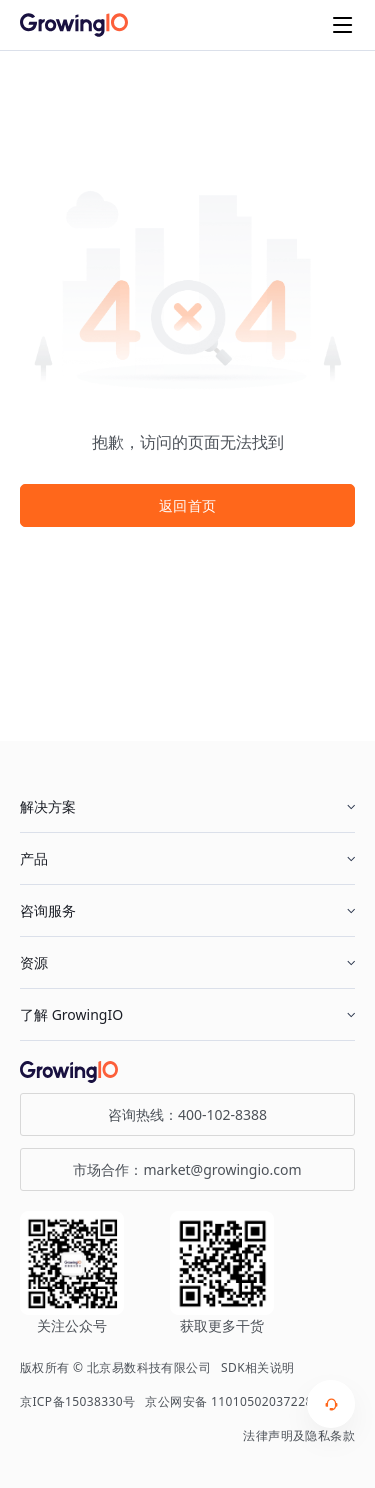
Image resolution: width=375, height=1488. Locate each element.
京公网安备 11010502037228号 (235, 1401)
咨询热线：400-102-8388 (187, 1114)
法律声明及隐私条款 (299, 1435)
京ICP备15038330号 (77, 1401)
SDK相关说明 (258, 1367)
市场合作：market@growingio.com (187, 1169)
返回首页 (188, 505)
